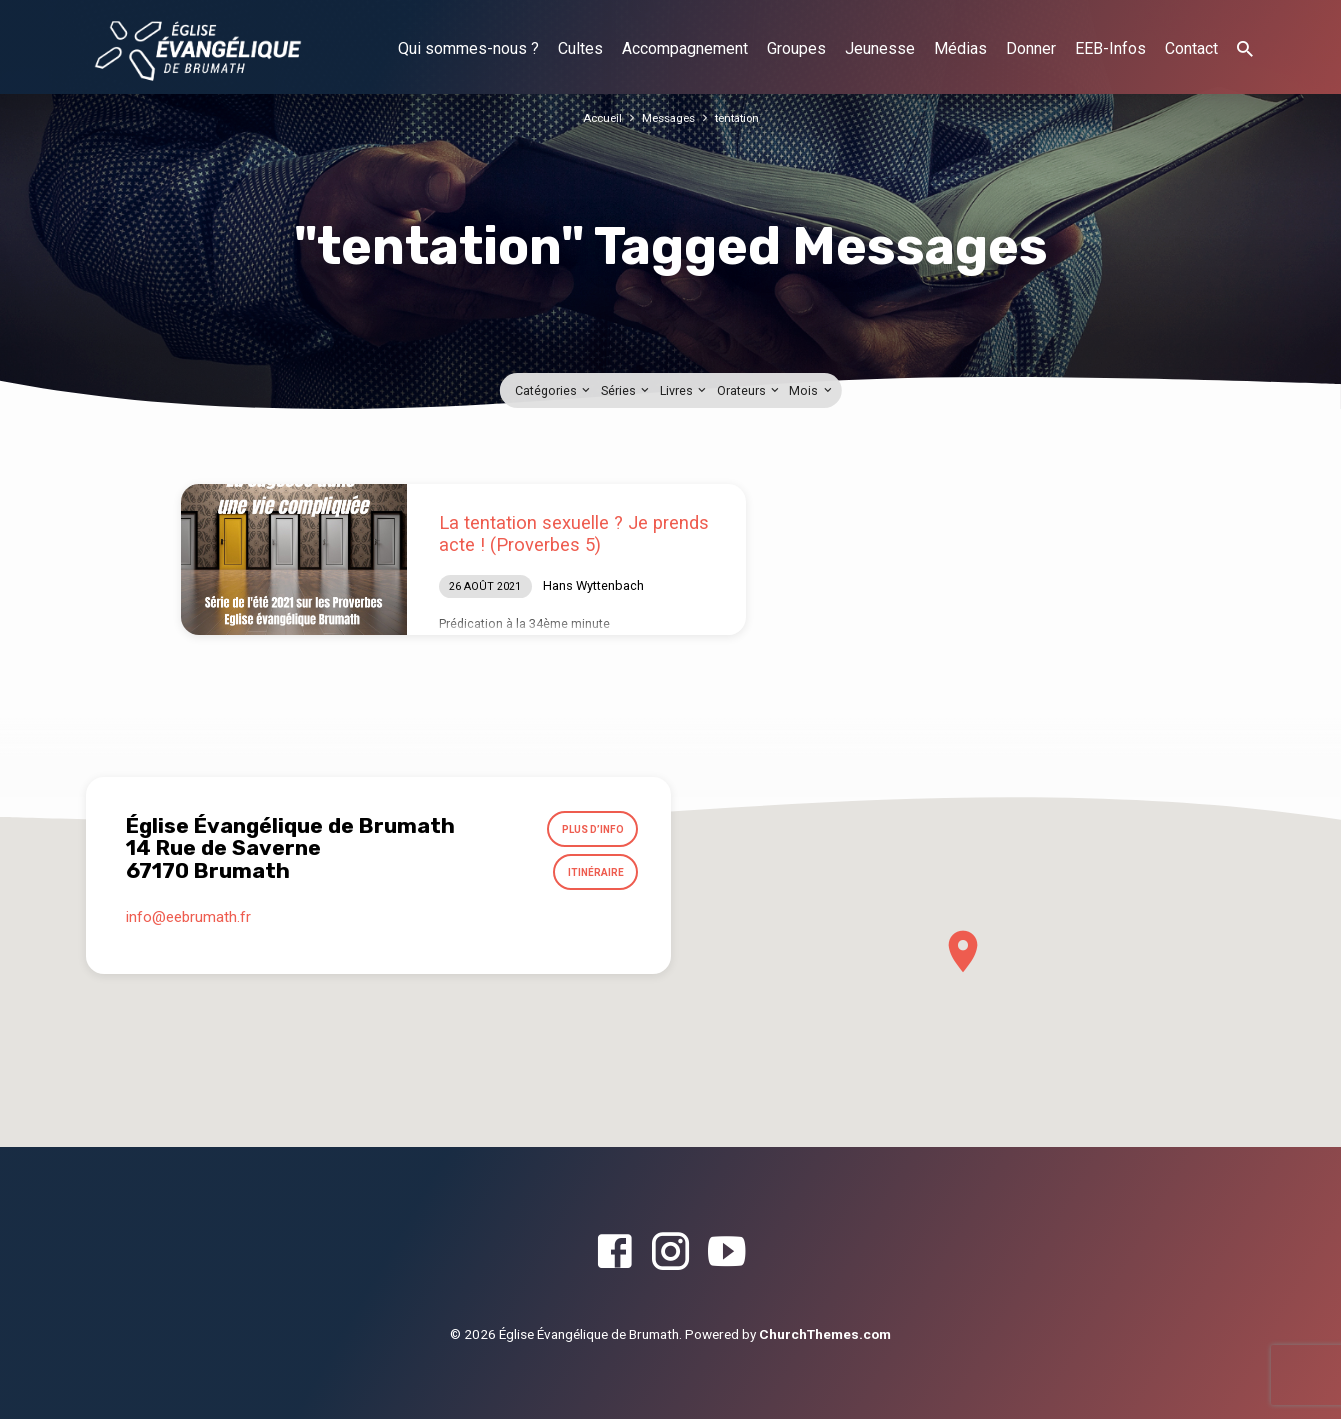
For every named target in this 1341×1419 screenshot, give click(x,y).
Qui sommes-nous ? (468, 48)
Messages (667, 117)
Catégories (554, 390)
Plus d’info (587, 832)
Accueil (595, 117)
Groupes (796, 48)
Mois (811, 390)
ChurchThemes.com (825, 1334)
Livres (684, 390)
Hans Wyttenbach (593, 585)
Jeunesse (880, 48)
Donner (1031, 48)
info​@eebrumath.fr (188, 927)
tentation (742, 117)
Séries (626, 390)
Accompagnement (685, 48)
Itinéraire (591, 880)
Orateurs (749, 390)
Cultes (580, 48)
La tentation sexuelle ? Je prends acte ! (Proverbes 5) (574, 533)
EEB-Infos (1110, 48)
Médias (960, 48)
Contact (1191, 48)
